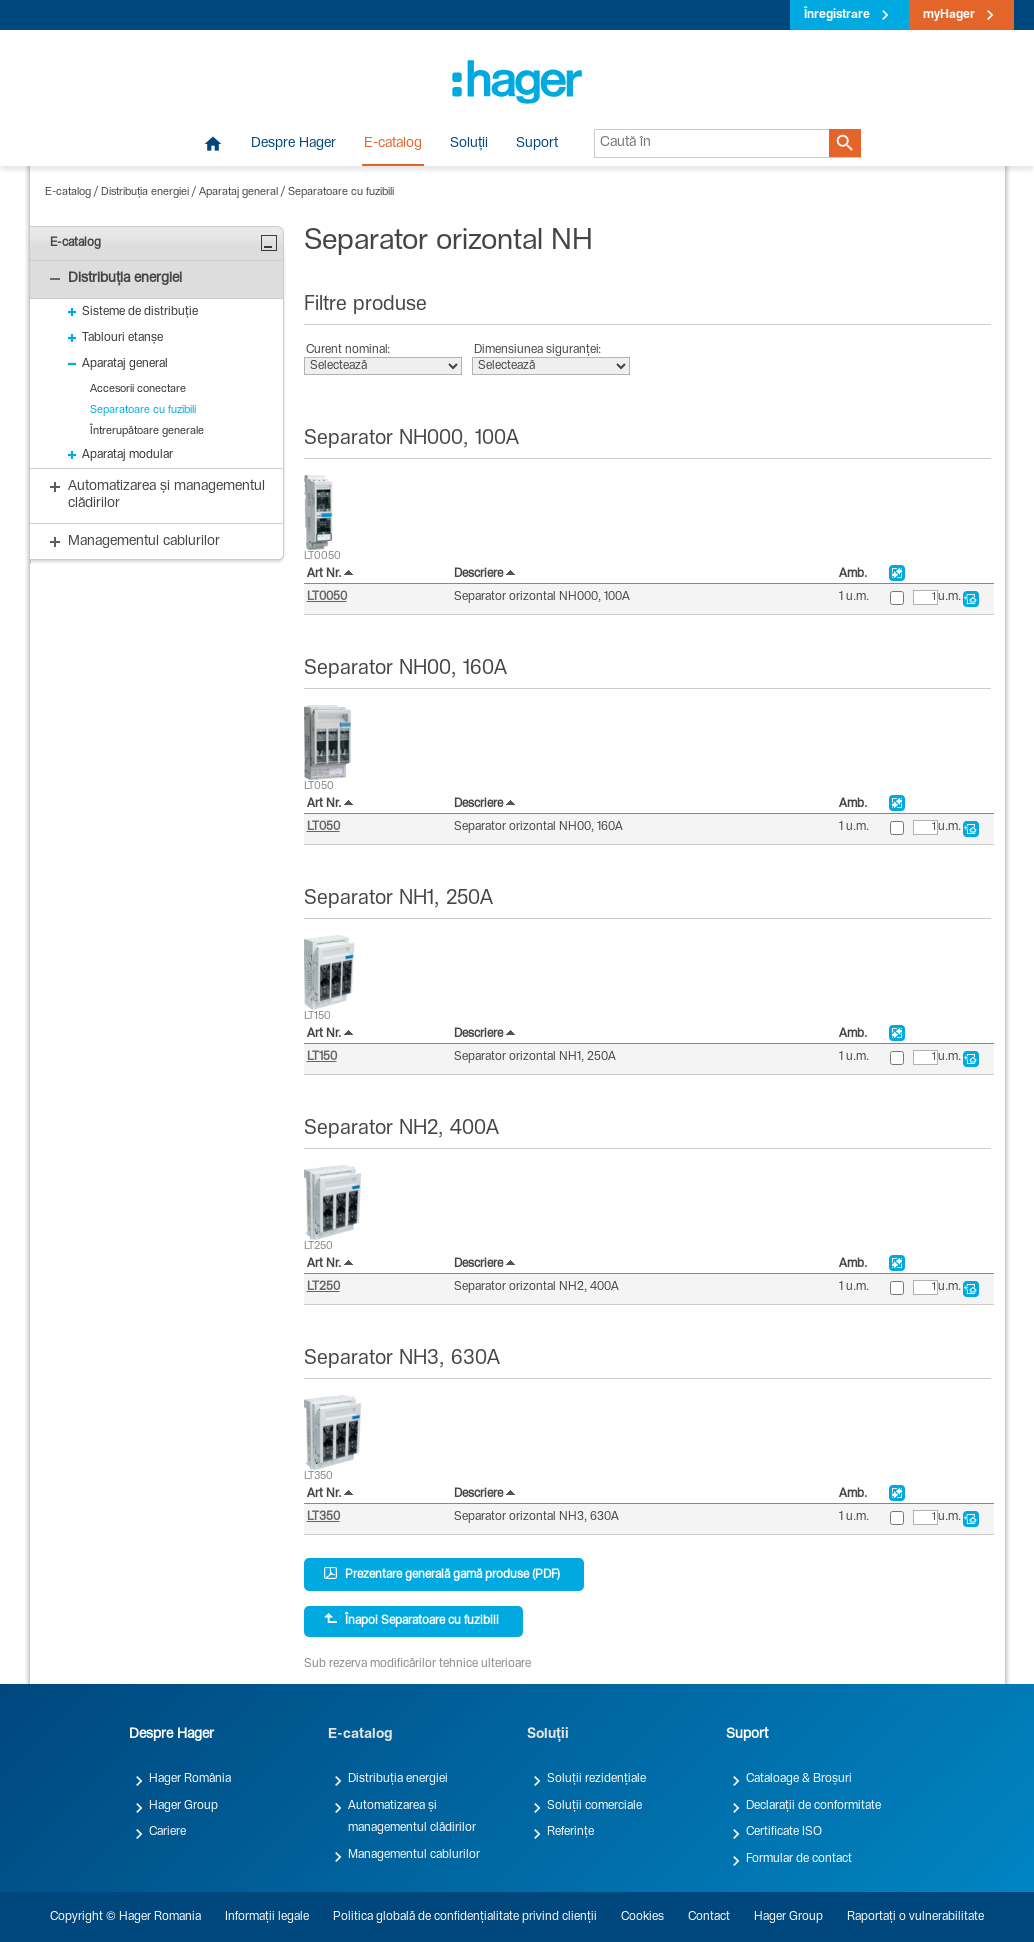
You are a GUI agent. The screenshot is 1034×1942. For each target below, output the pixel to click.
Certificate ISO (784, 1832)
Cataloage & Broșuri (799, 1779)
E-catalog (393, 144)
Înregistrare (837, 15)
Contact (709, 1917)
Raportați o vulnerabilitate (915, 1917)
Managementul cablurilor (414, 1855)
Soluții (469, 144)
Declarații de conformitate (813, 1806)
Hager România (190, 1779)
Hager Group (183, 1806)
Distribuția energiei (145, 192)
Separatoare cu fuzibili (341, 192)
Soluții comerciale (594, 1806)
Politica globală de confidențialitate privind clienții (465, 1917)
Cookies (642, 1917)
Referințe (570, 1832)
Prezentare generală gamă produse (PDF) (442, 1574)
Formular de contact (799, 1859)
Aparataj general (238, 192)
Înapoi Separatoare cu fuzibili (411, 1620)
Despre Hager (293, 144)
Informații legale (267, 1917)
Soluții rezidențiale (596, 1779)
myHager (949, 15)
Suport (537, 144)
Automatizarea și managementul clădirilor (412, 1817)
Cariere (167, 1832)
